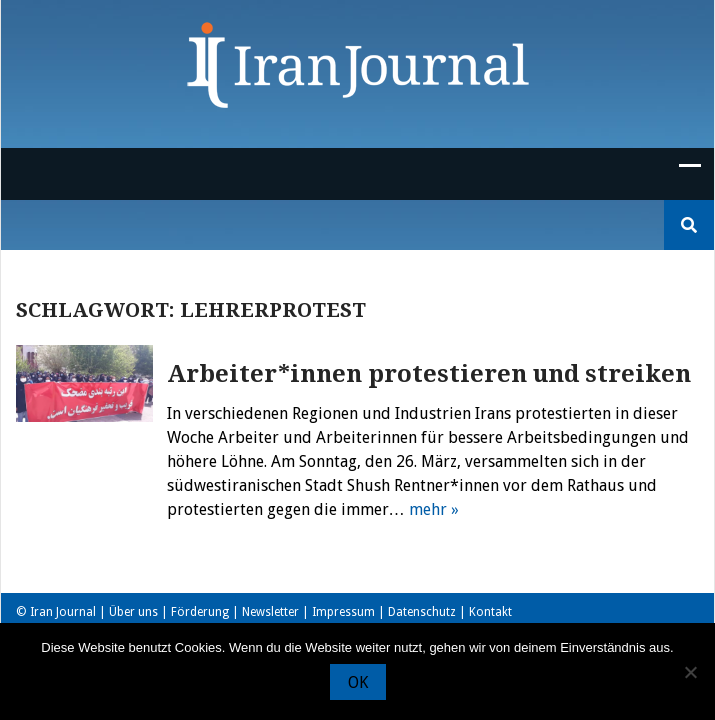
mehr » (434, 509)
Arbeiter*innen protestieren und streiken (429, 374)
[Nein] (690, 672)
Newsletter (270, 612)
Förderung (200, 612)
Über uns (133, 612)
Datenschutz (422, 612)
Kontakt (490, 612)
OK (358, 682)
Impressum (343, 612)
